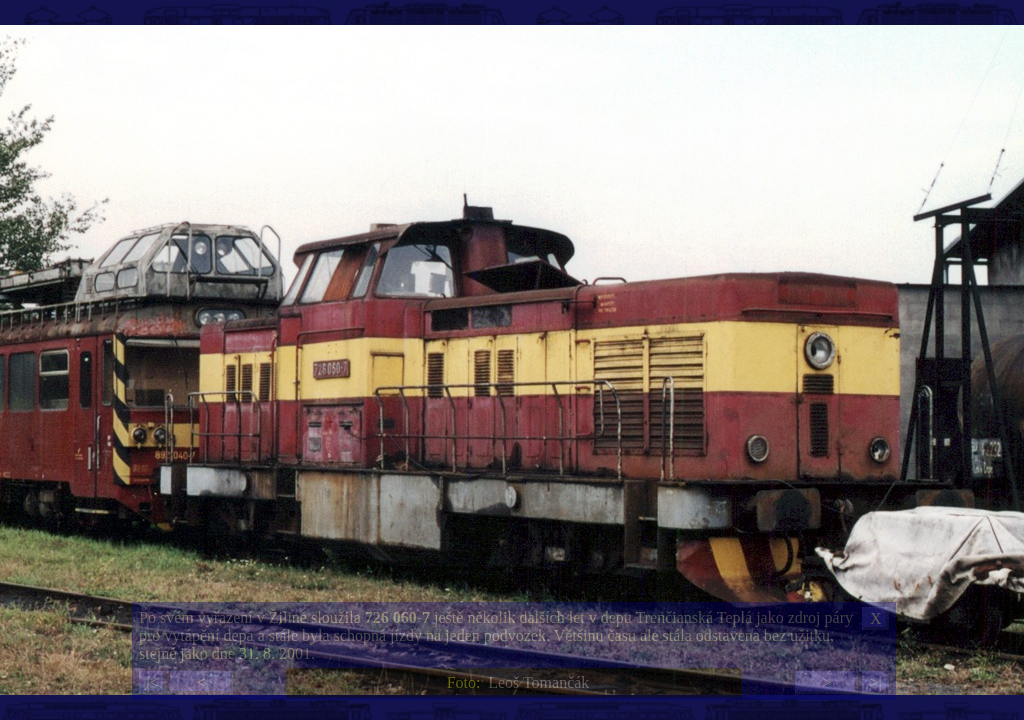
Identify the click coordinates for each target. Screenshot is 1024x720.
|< (152, 682)
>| (875, 682)
